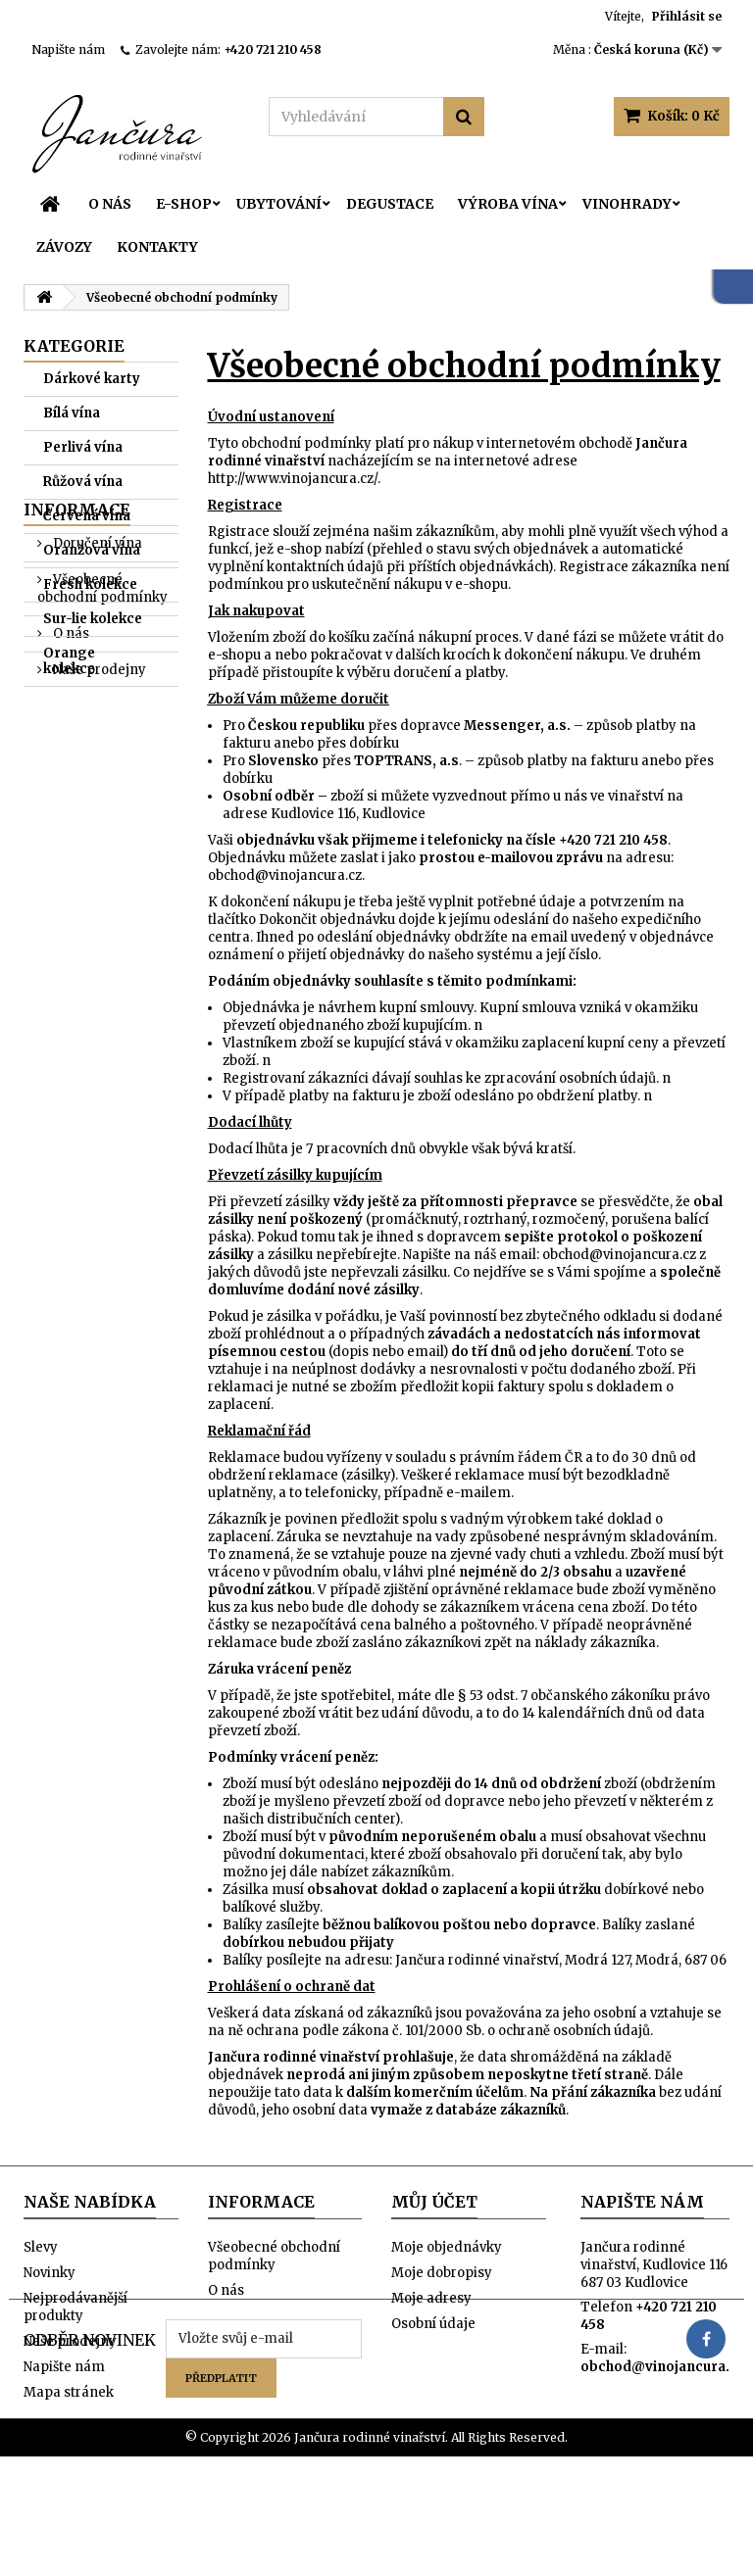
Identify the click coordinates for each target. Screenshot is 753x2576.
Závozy (64, 247)
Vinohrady (627, 204)
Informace (77, 721)
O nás (109, 204)
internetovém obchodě (559, 443)
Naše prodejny (98, 881)
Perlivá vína (83, 447)
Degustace (389, 204)
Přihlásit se (687, 16)
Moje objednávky (446, 2247)
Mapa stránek (69, 2392)
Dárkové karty (91, 378)
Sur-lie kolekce (92, 618)
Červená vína (86, 516)
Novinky (49, 2272)
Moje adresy (431, 2298)
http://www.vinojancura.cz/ (292, 478)
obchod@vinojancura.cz (285, 875)
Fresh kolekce (90, 584)
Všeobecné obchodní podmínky (102, 800)
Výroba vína (508, 204)
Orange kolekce (69, 661)
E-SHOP (184, 204)
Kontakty (157, 247)
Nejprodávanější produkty (75, 2307)
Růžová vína (83, 481)
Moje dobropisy (441, 2272)
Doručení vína (96, 755)
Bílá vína (71, 413)
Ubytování (279, 204)
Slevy (41, 2247)
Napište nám (68, 49)
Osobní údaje (433, 2323)
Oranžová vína (91, 550)
